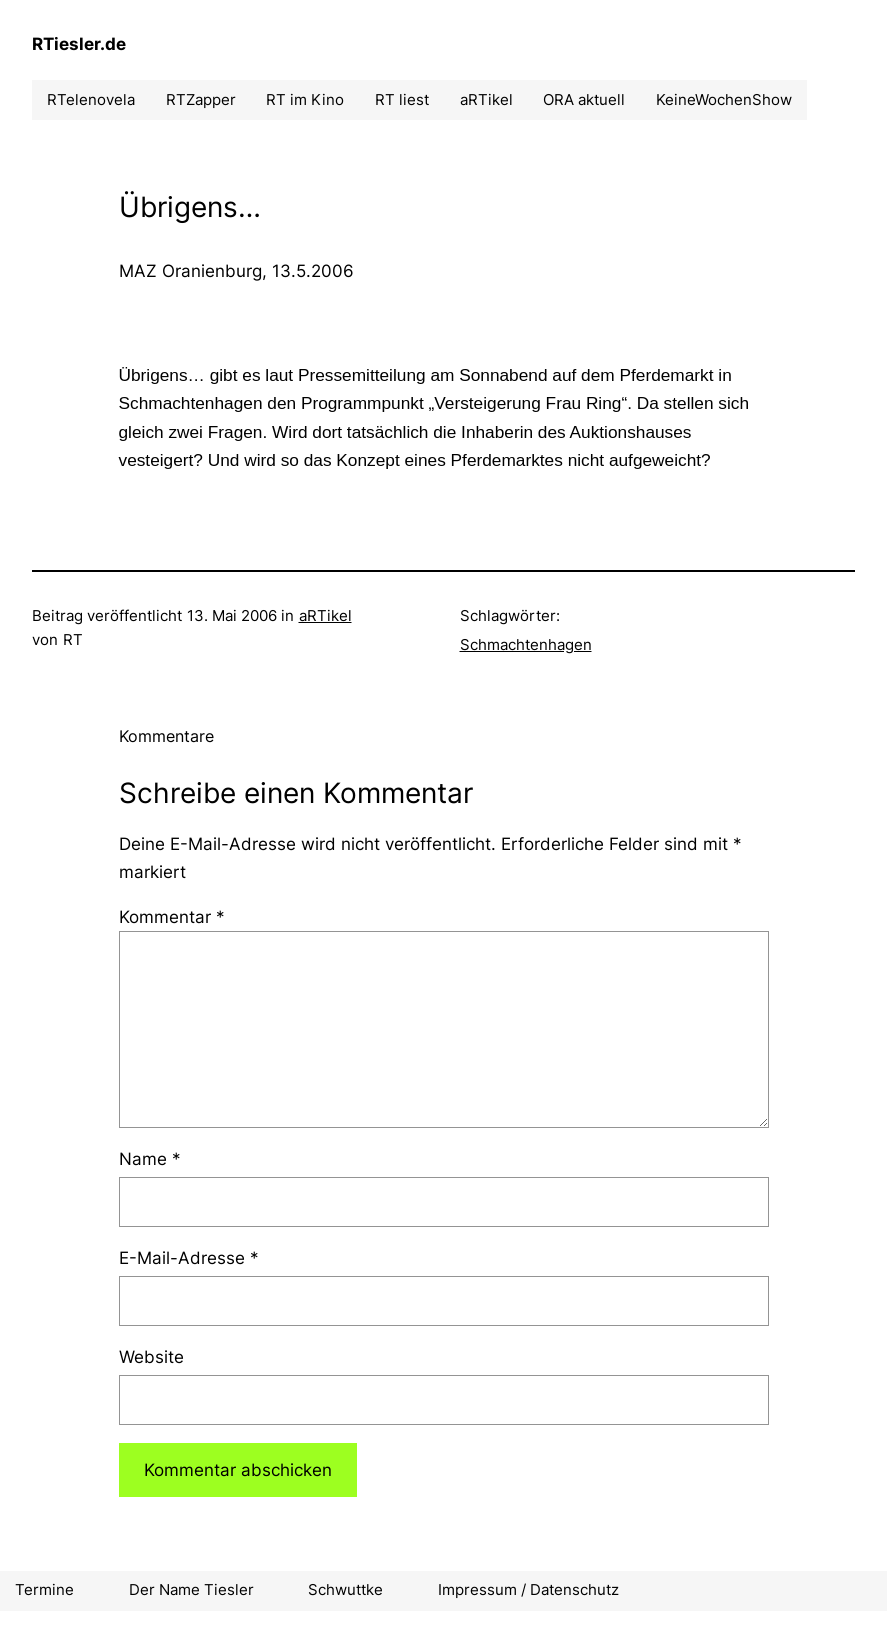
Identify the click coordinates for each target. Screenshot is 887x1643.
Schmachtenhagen (526, 644)
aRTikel (325, 615)
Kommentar (172, 916)
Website (151, 1356)
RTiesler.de (79, 43)
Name (150, 1158)
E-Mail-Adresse (189, 1257)
